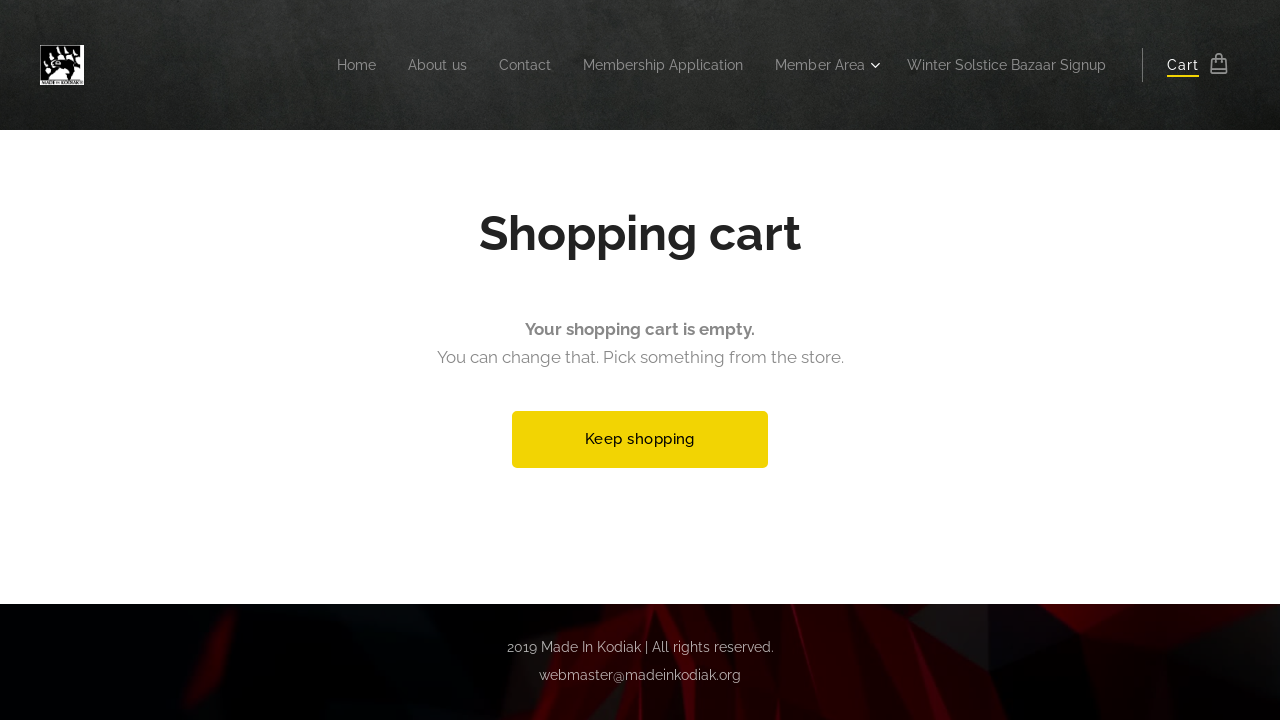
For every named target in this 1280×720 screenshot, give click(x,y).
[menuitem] (309, 65)
